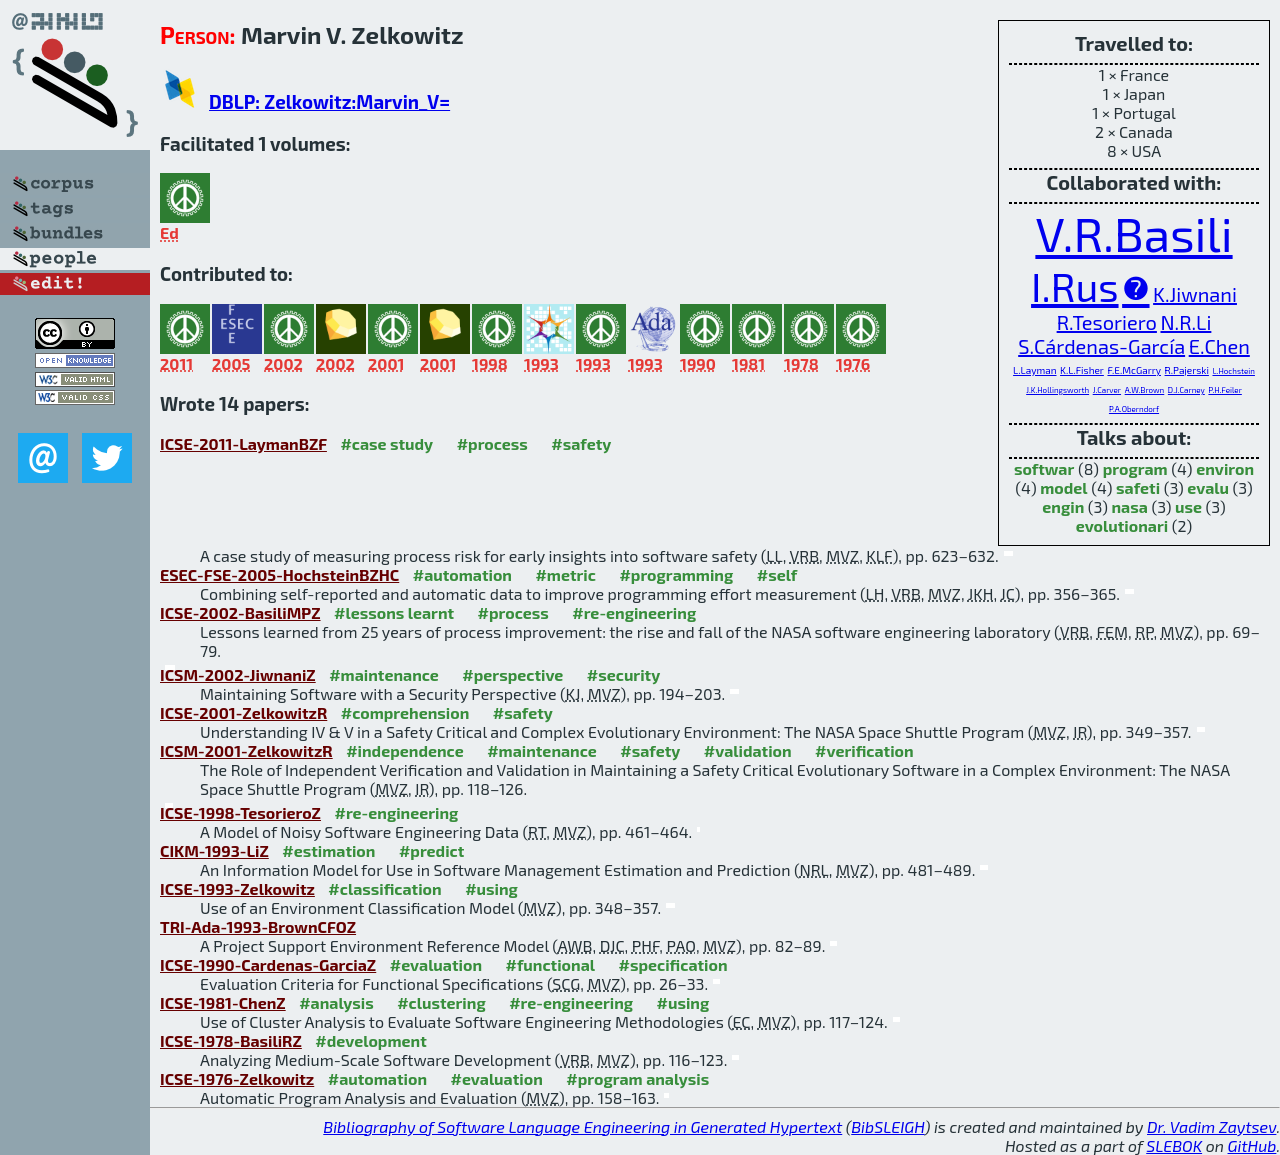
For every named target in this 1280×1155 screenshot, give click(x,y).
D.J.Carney (1186, 390)
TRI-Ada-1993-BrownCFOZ (258, 926)
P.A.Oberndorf (1134, 409)
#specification (672, 964)
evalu (1208, 487)
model (1063, 487)
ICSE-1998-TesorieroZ (240, 812)
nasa (1129, 506)
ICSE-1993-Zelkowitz (237, 888)
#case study (386, 443)
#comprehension (405, 712)
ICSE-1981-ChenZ (223, 1002)
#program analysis (637, 1078)
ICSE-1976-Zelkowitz (237, 1078)
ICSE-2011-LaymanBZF (243, 443)
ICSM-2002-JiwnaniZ (238, 674)
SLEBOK (1174, 1145)
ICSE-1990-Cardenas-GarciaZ (268, 964)
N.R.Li (1185, 322)
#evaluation (436, 964)
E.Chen (1219, 346)
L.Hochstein (1233, 371)
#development (370, 1040)
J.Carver (1107, 390)
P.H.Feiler (1224, 390)
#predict (431, 850)
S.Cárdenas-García (1101, 346)
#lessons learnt (394, 612)
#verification (864, 750)
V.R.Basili (1133, 233)
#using (491, 888)
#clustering (441, 1002)
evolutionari (1122, 525)
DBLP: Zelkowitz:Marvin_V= (329, 101)
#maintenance (384, 674)
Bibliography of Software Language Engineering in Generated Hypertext (582, 1126)
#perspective (512, 674)
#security (623, 674)
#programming (676, 574)
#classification (384, 888)
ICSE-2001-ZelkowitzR (243, 712)
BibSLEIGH (887, 1126)
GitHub (1252, 1145)
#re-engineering (634, 612)
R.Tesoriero (1107, 322)
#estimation (328, 850)
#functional (550, 964)
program (1135, 468)
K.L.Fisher (1082, 370)
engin (1063, 506)
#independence (405, 750)
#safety (581, 443)
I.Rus (1074, 286)
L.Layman (1034, 370)
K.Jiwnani (1195, 294)
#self (777, 574)
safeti (1138, 487)
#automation (462, 574)
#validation (748, 750)
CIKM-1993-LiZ (214, 850)
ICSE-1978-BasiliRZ (231, 1040)
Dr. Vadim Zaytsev (1211, 1126)
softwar (1044, 468)
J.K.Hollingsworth (1057, 390)
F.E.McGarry (1134, 370)
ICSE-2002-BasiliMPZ (240, 612)
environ (1225, 468)
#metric (565, 574)
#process (492, 443)
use (1188, 506)
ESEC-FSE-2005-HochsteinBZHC (279, 574)
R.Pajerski (1187, 370)
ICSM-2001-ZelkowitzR (246, 750)
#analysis (336, 1002)
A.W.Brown (1145, 390)
